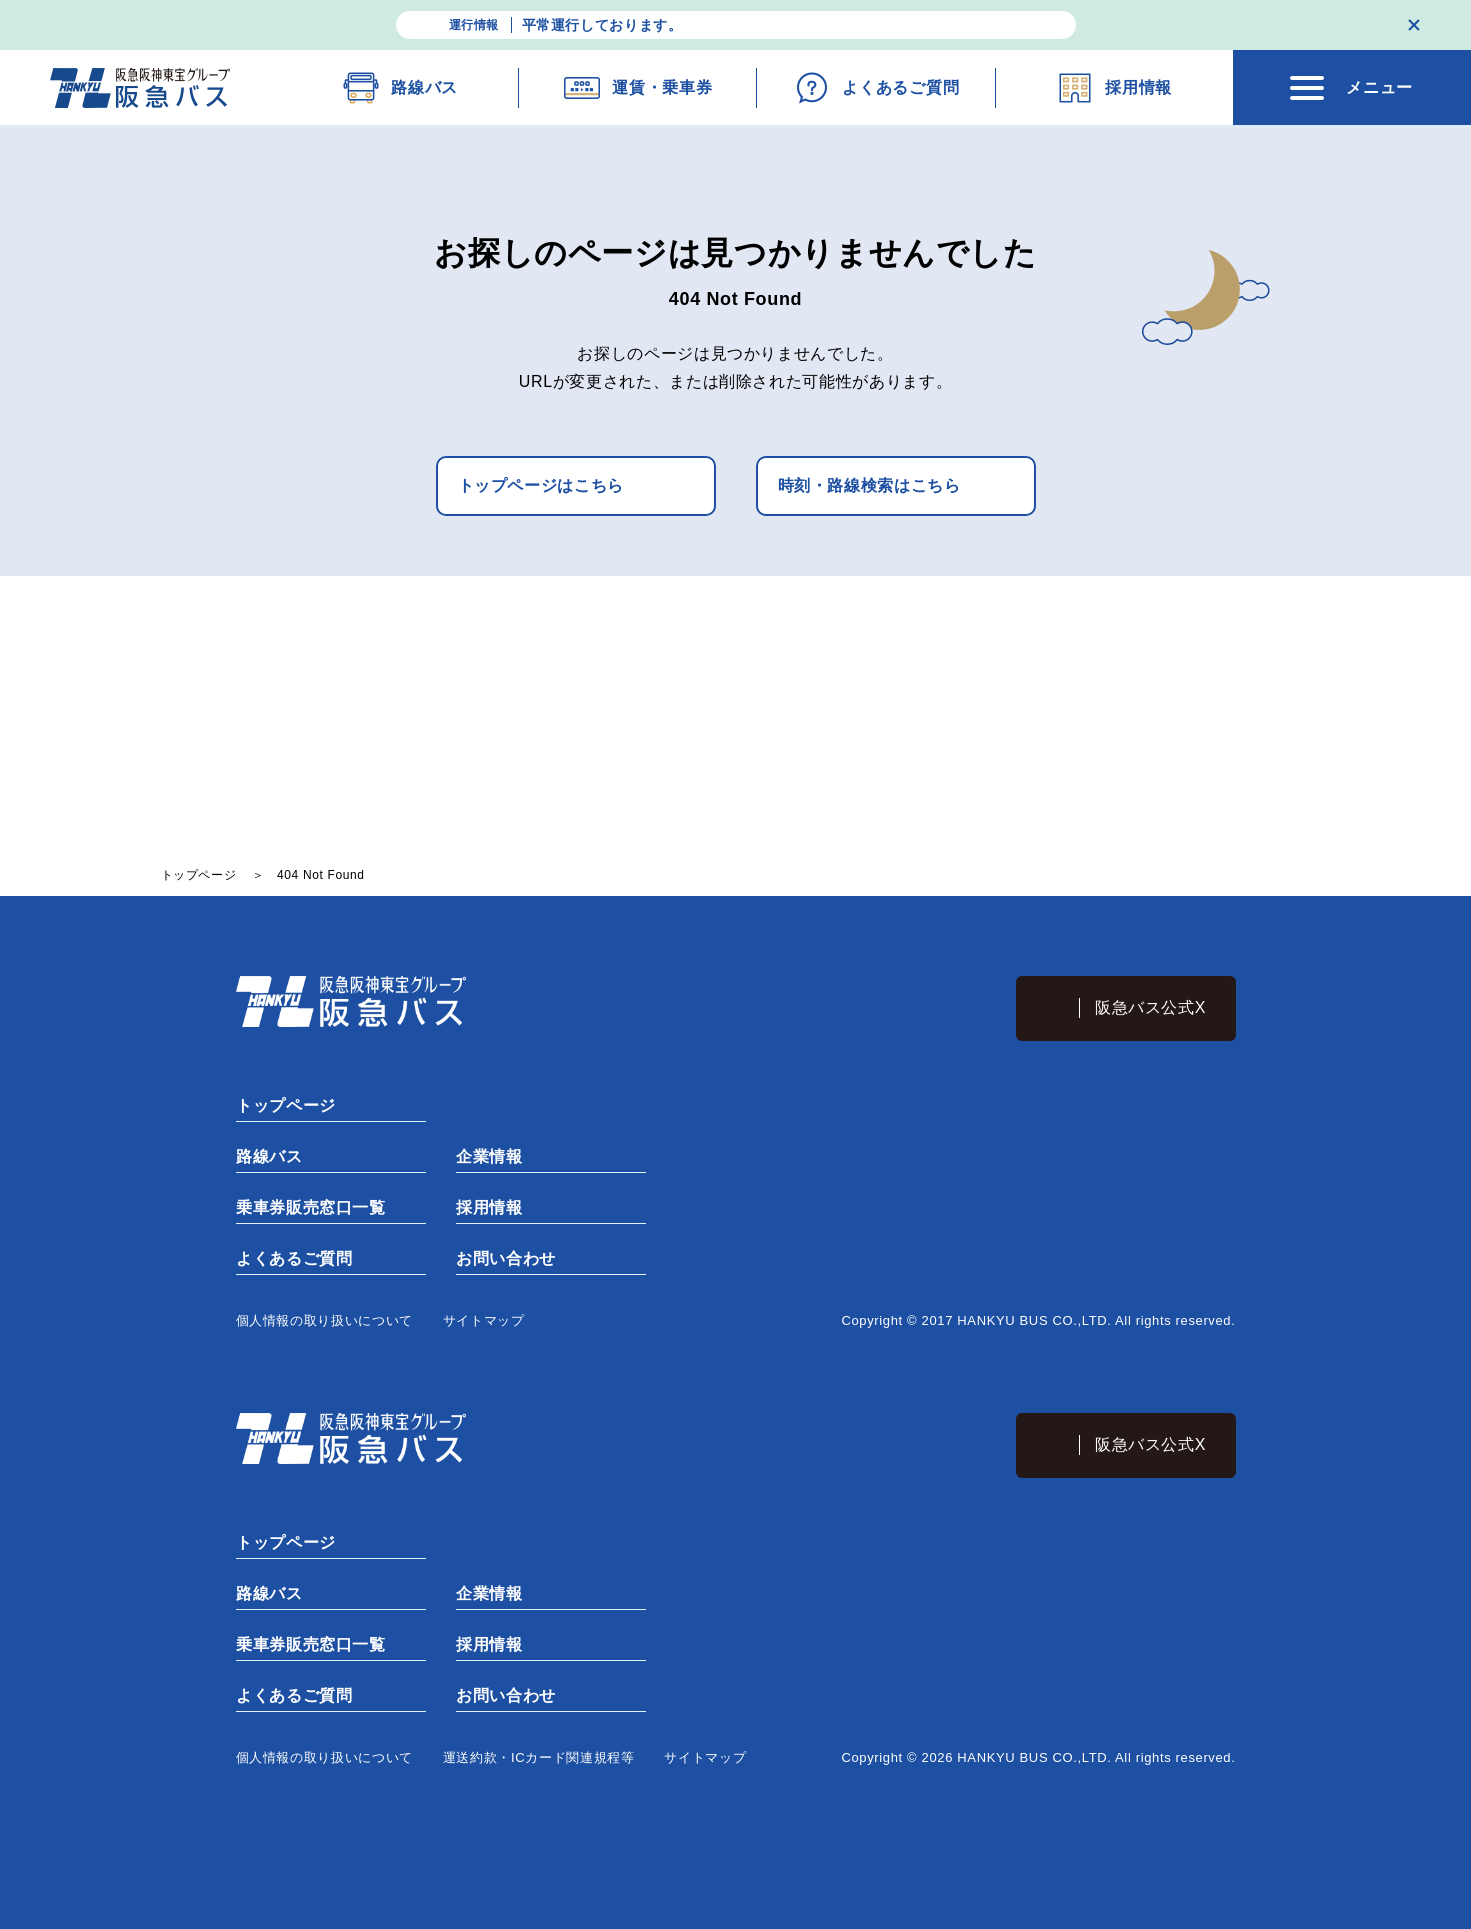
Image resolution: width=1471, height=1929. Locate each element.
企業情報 (488, 1156)
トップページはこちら (541, 485)
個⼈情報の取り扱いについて (324, 1320)
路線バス (268, 1156)
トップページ (285, 1105)
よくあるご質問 (293, 1258)
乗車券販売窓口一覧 (310, 1207)
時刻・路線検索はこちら (869, 485)
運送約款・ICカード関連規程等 (539, 1757)
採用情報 (488, 1207)
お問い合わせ (505, 1258)
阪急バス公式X (1150, 1007)
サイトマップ (484, 1320)
